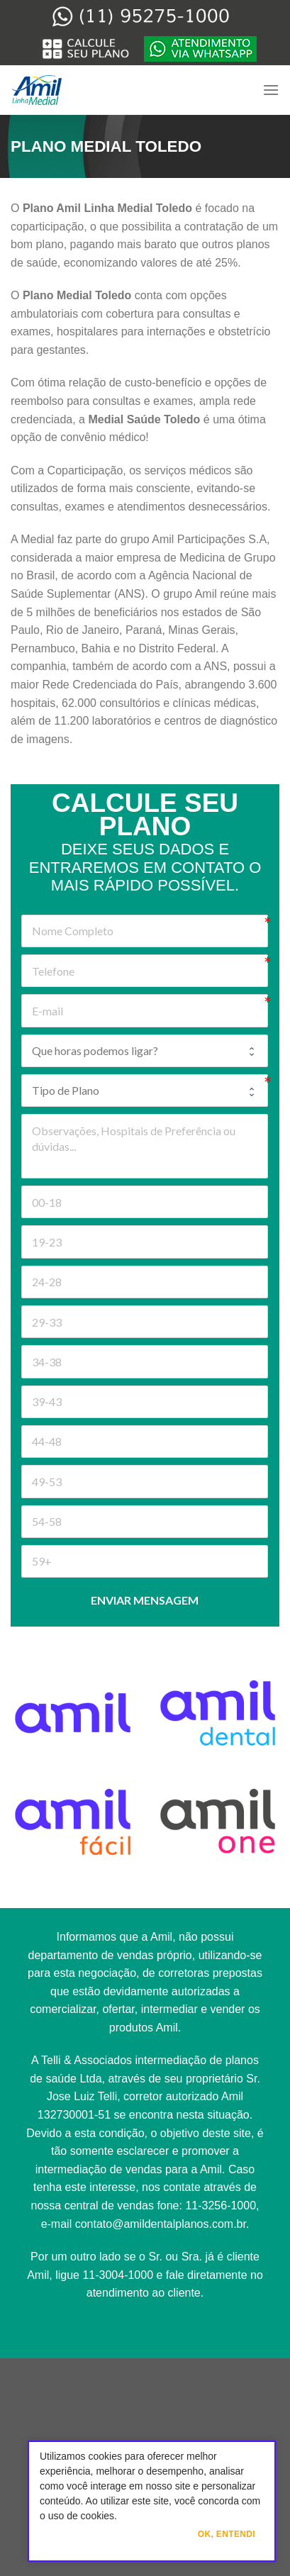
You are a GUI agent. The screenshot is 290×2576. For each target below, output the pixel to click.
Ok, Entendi (226, 2534)
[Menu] (270, 89)
